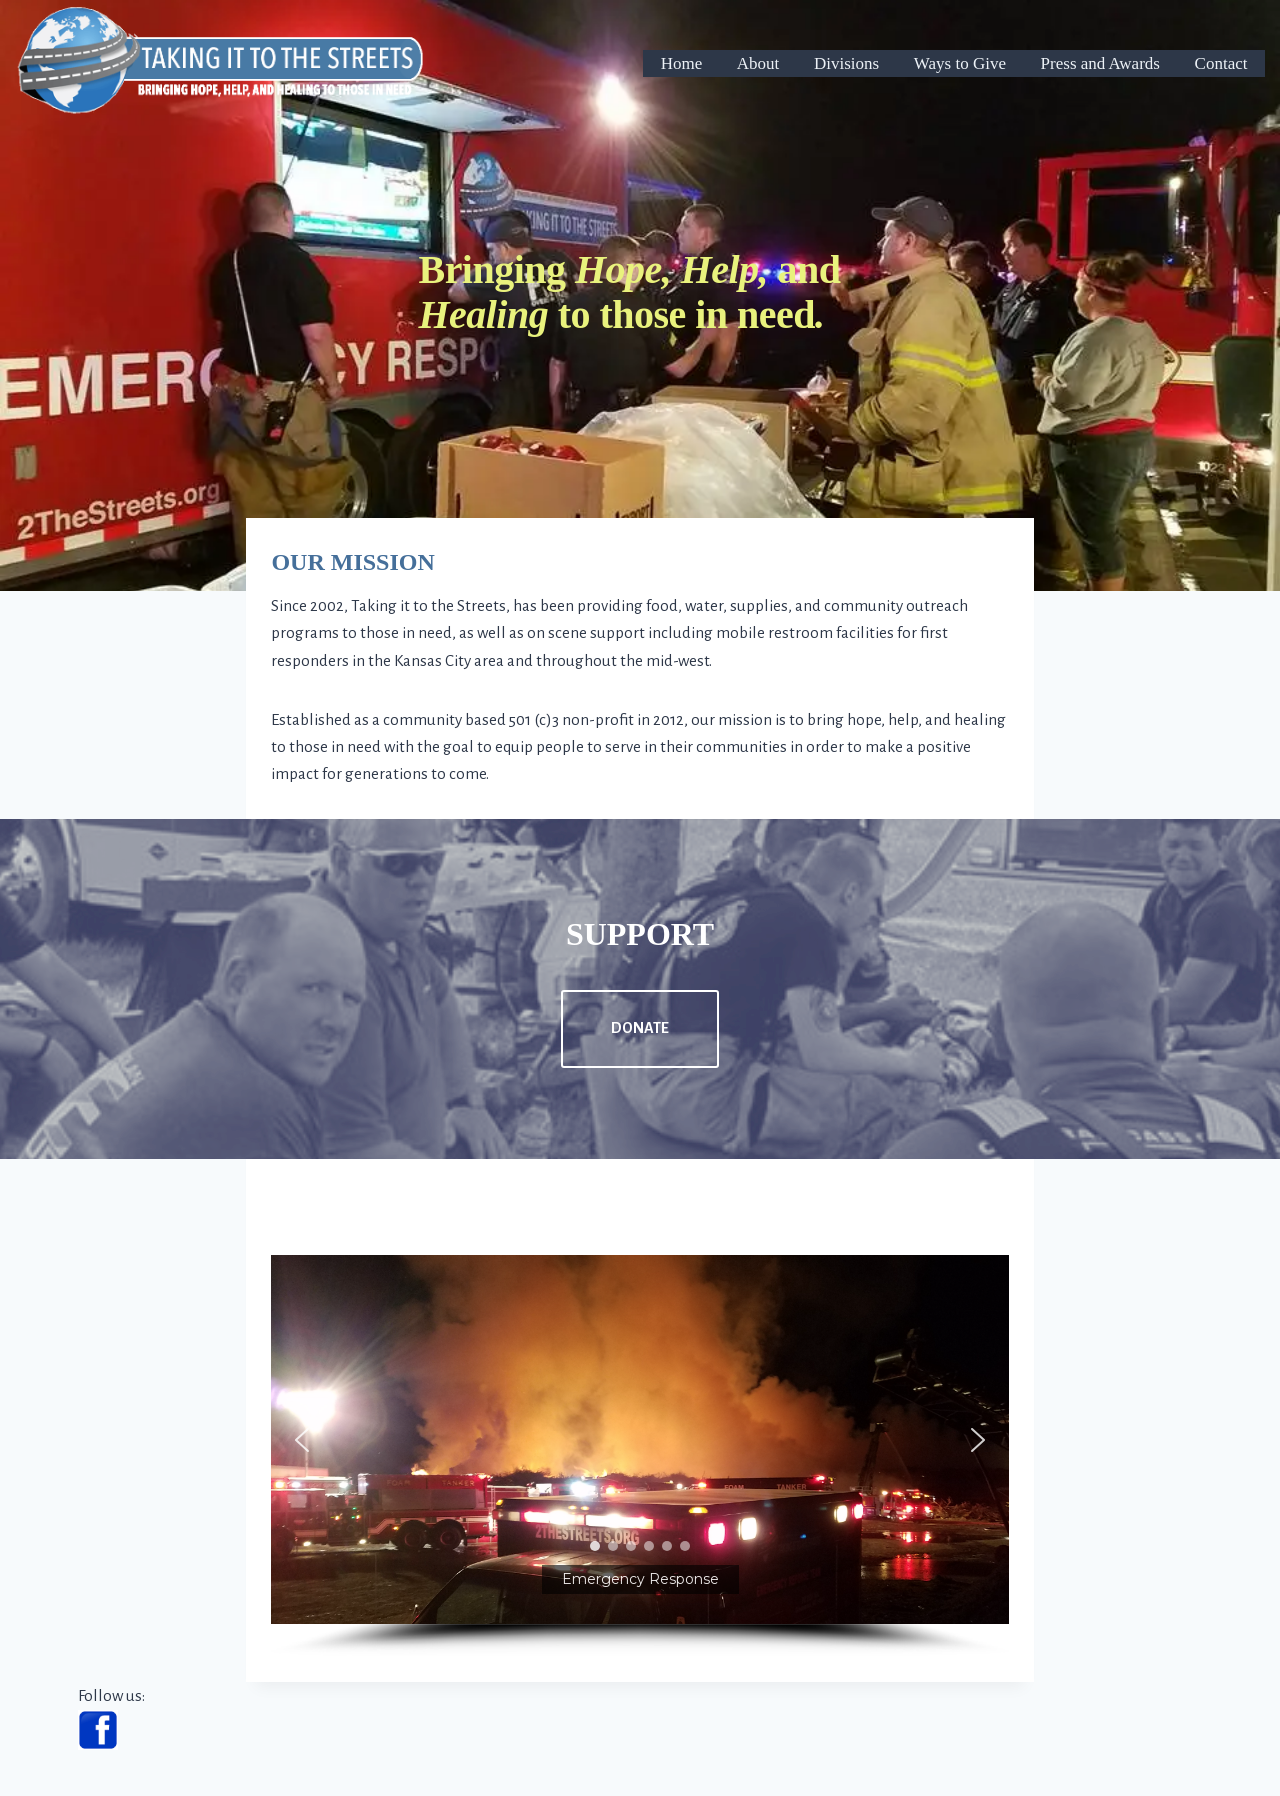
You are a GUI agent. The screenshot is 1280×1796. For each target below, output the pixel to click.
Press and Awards (1100, 63)
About (758, 63)
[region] (639, 1455)
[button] (639, 1439)
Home (682, 63)
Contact (1221, 63)
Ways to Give (960, 63)
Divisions (846, 63)
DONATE (640, 1028)
